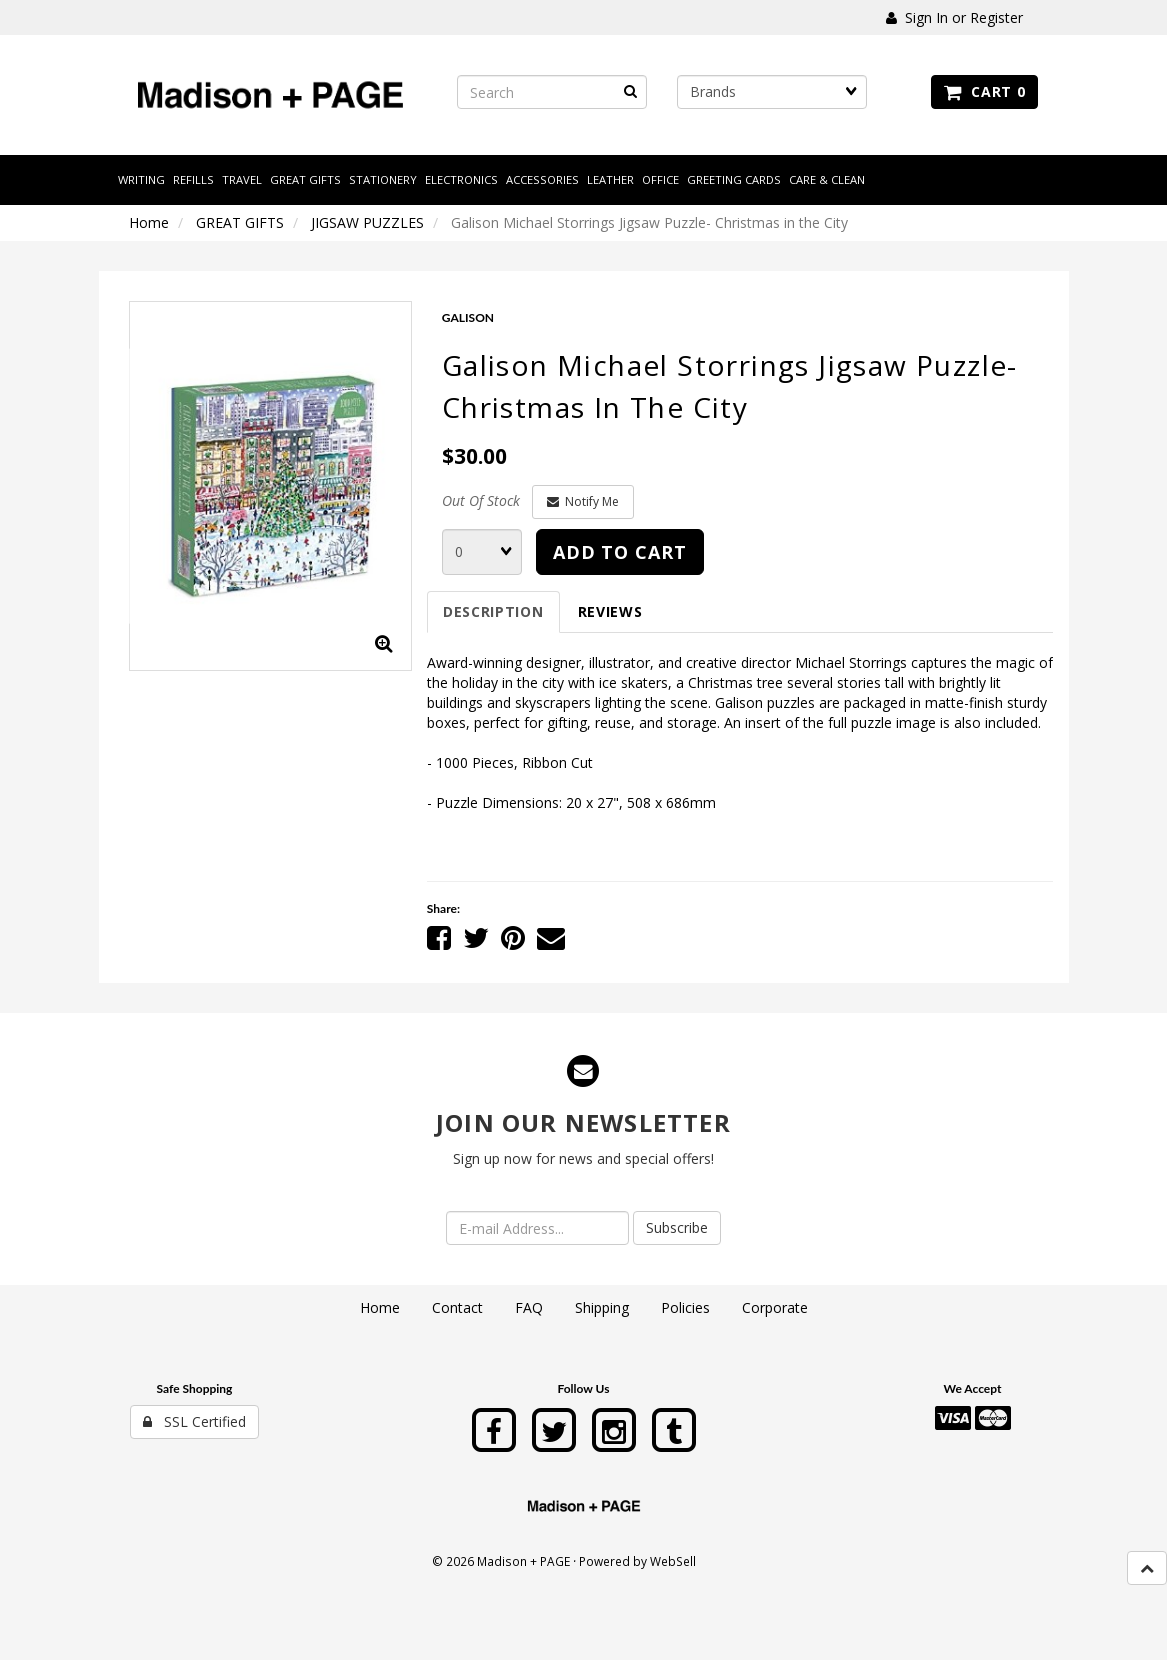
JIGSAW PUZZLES (367, 222)
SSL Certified (194, 1421)
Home (149, 222)
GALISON (468, 317)
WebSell (673, 1561)
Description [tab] (493, 611)
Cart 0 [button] (984, 91)
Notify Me (583, 501)
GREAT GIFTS (240, 222)
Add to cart (620, 552)
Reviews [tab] (610, 611)
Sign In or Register (954, 17)
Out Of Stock (481, 500)
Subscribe (677, 1227)
